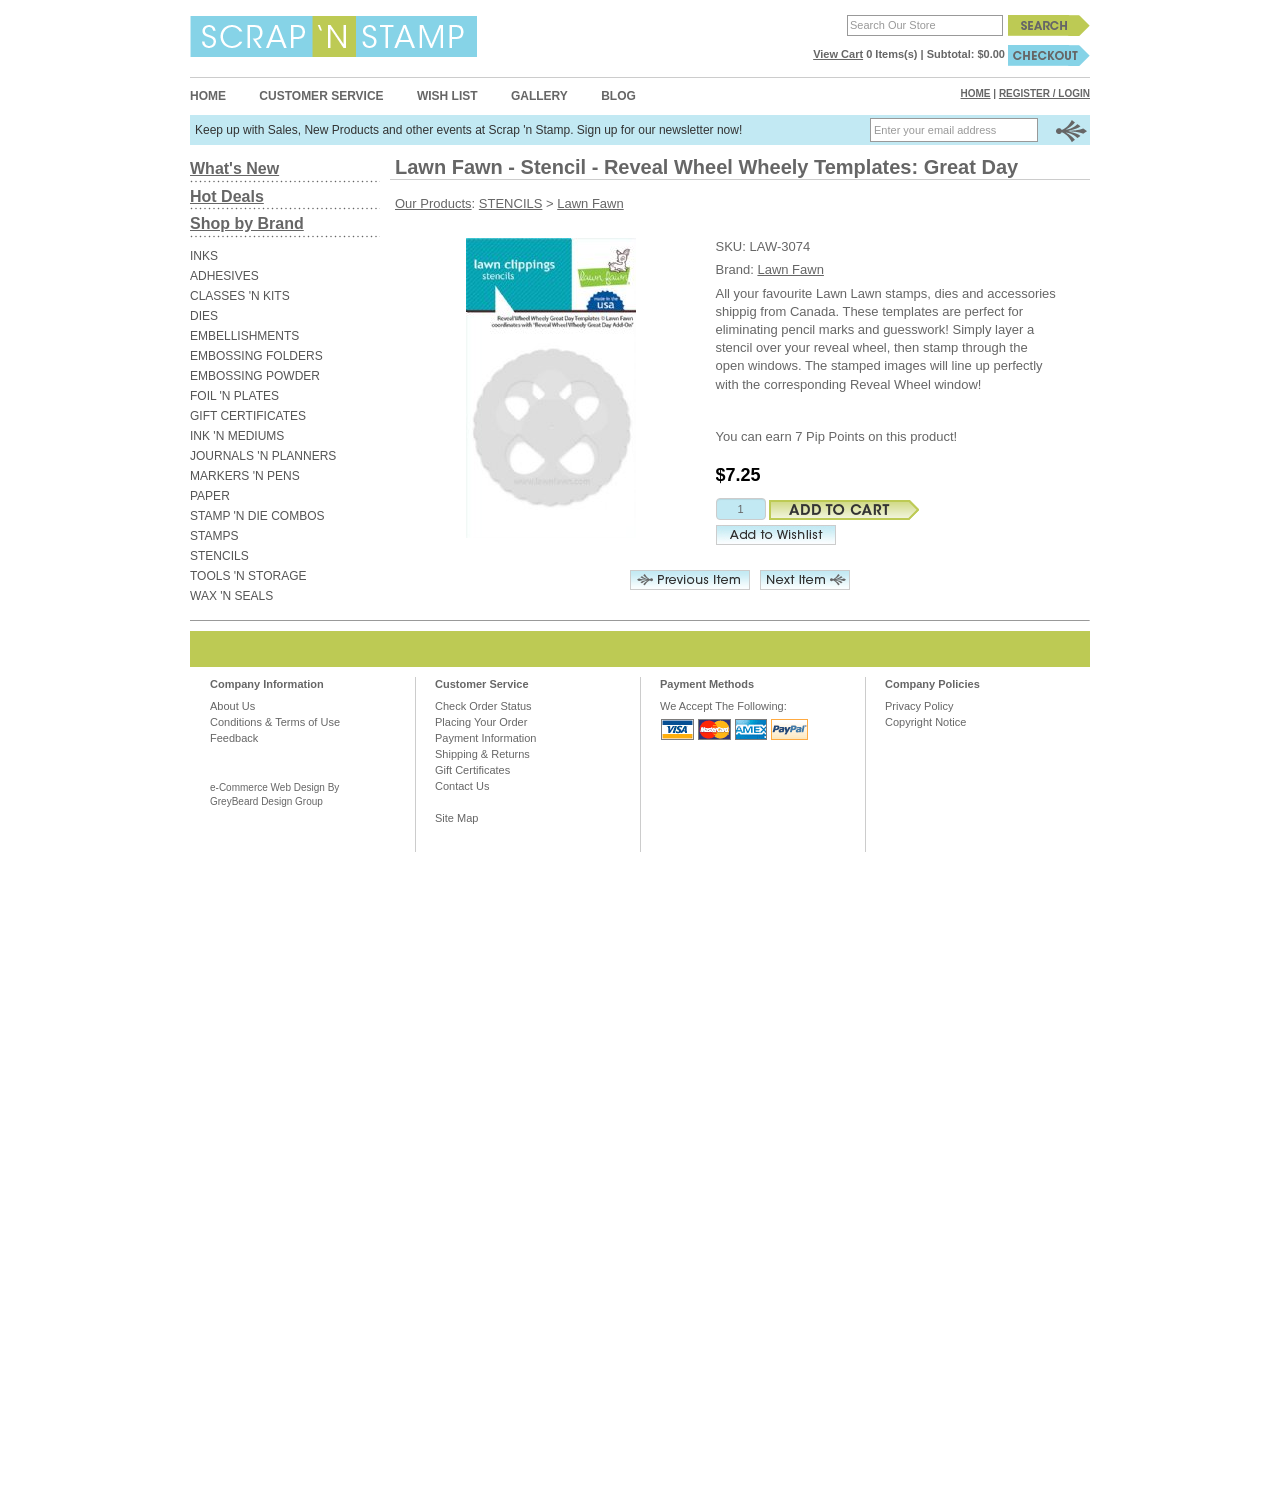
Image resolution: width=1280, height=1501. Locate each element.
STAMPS (214, 536)
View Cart (838, 54)
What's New (234, 168)
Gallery (539, 96)
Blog (618, 96)
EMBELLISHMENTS (244, 336)
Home (208, 96)
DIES (204, 316)
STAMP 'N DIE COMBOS (257, 516)
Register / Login (1044, 93)
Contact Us (462, 786)
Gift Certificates (472, 770)
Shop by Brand (247, 223)
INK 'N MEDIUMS (237, 436)
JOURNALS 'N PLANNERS (263, 456)
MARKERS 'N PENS (245, 476)
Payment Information (486, 738)
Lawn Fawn (590, 203)
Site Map (456, 818)
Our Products (433, 203)
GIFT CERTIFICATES (248, 416)
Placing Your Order (481, 722)
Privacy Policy (919, 706)
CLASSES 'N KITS (240, 296)
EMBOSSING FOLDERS (256, 356)
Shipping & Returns (482, 754)
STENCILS (219, 556)
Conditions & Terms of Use (275, 722)
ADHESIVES (224, 276)
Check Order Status (483, 706)
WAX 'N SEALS (231, 596)
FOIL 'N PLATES (234, 396)
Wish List (447, 96)
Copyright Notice (925, 722)
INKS (204, 256)
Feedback (234, 738)
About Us (232, 706)
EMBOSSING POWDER (255, 376)
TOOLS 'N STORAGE (248, 576)
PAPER (210, 496)
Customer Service (321, 96)
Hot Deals (227, 196)
